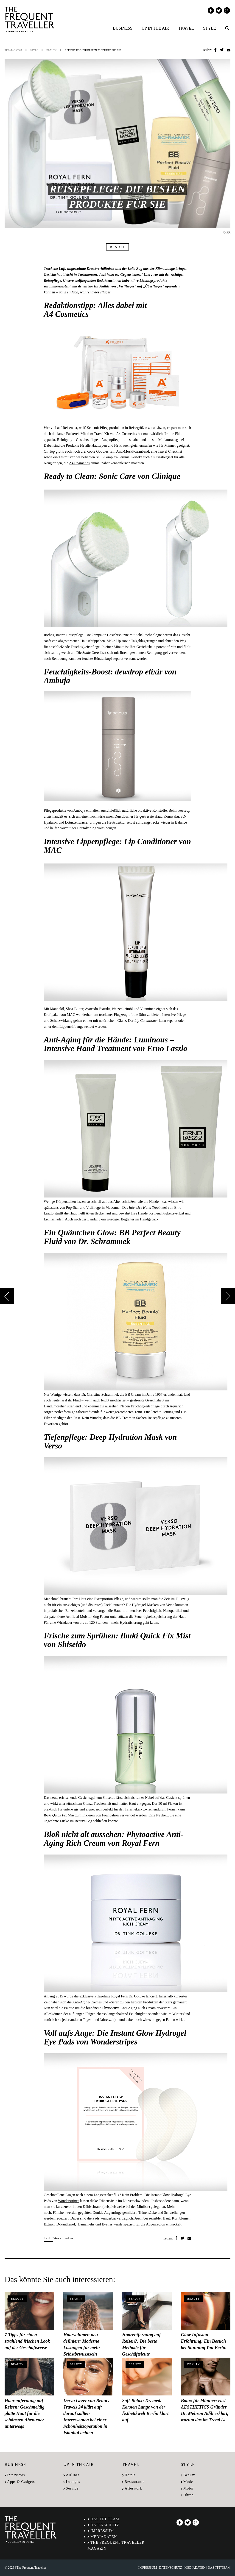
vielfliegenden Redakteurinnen (98, 280)
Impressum (102, 2531)
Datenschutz (104, 2525)
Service (72, 2488)
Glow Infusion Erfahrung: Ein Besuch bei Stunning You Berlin (204, 2341)
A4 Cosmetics (79, 463)
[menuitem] (123, 28)
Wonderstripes (68, 2201)
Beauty (51, 50)
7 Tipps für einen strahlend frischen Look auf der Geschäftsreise (27, 2341)
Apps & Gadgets (21, 2482)
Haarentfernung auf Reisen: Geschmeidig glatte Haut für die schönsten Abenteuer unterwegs (25, 2413)
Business (122, 28)
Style (209, 28)
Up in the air (155, 28)
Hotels (130, 2475)
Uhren (188, 2495)
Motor (188, 2488)
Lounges (73, 2482)
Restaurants (134, 2482)
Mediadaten (103, 2537)
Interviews (16, 2475)
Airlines (73, 2475)
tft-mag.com (13, 50)
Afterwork (133, 2488)
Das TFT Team (104, 2519)
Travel (186, 28)
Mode (188, 2482)
